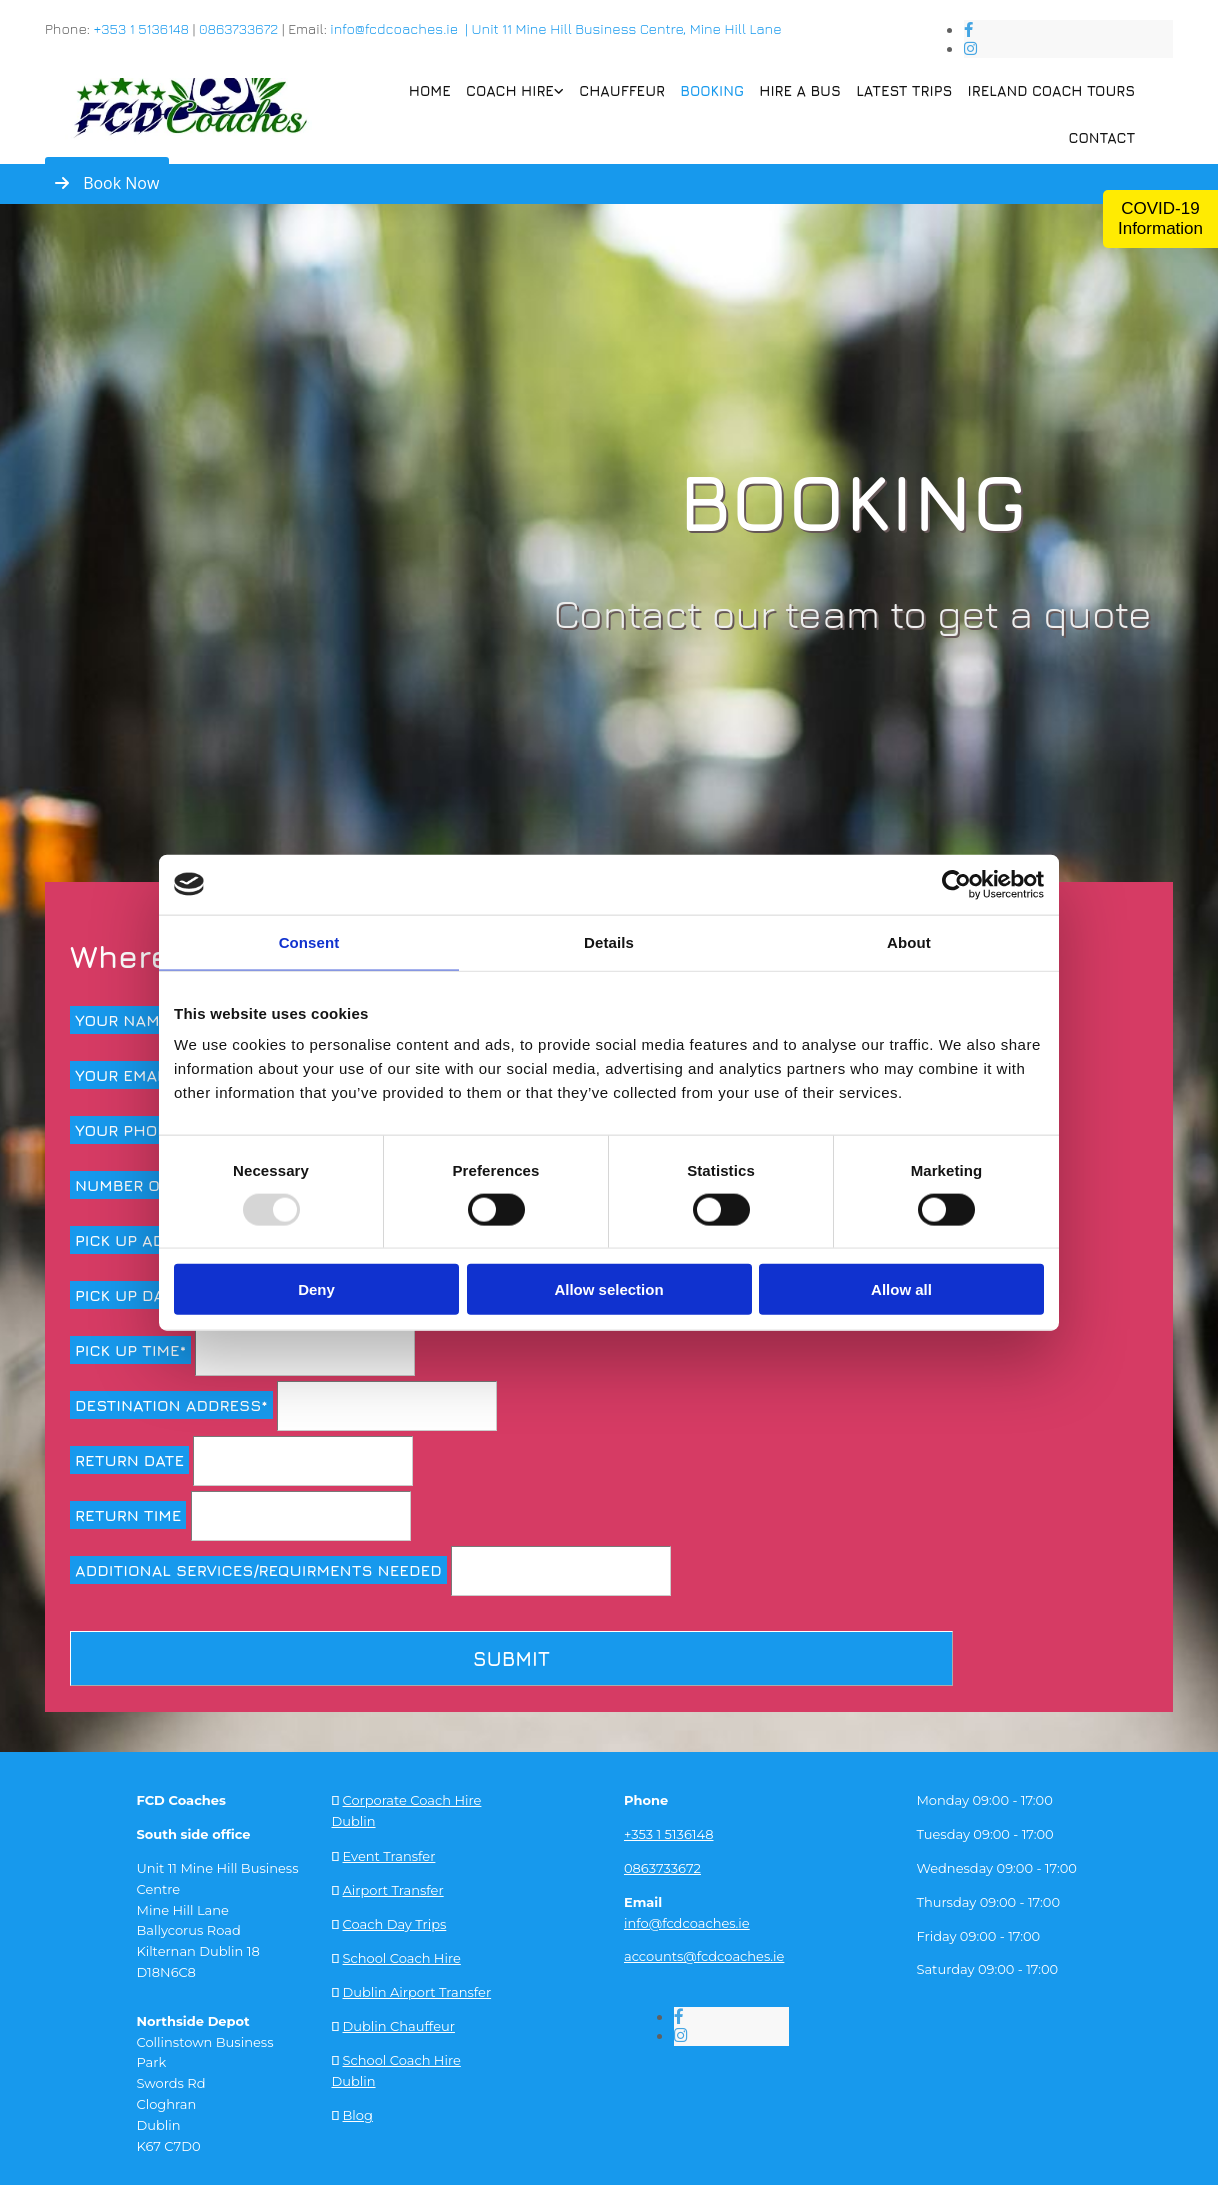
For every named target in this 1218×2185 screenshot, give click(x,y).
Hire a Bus (804, 89)
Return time (128, 1515)
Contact (1102, 136)
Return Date (129, 1460)
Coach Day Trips (395, 1921)
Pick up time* (130, 1350)
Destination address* (171, 1405)
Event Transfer (389, 1853)
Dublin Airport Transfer (417, 1988)
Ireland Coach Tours (1052, 89)
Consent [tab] (309, 941)
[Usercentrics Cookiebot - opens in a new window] (956, 884)
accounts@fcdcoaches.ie (704, 1955)
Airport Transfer (393, 1887)
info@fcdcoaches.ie (687, 1921)
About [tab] (909, 941)
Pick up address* (149, 1240)
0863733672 (238, 28)
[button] (107, 183)
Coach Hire (515, 89)
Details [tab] (609, 941)
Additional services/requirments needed (258, 1570)
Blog (358, 2111)
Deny (316, 1289)
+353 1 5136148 (141, 28)
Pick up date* (132, 1295)
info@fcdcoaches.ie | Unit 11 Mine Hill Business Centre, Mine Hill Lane (555, 28)
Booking (716, 89)
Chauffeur (627, 89)
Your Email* (124, 1075)
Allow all (901, 1289)
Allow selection (608, 1289)
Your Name (122, 1020)
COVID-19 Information (1160, 218)
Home (435, 89)
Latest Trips (907, 89)
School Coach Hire (402, 1955)
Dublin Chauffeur (399, 2022)
